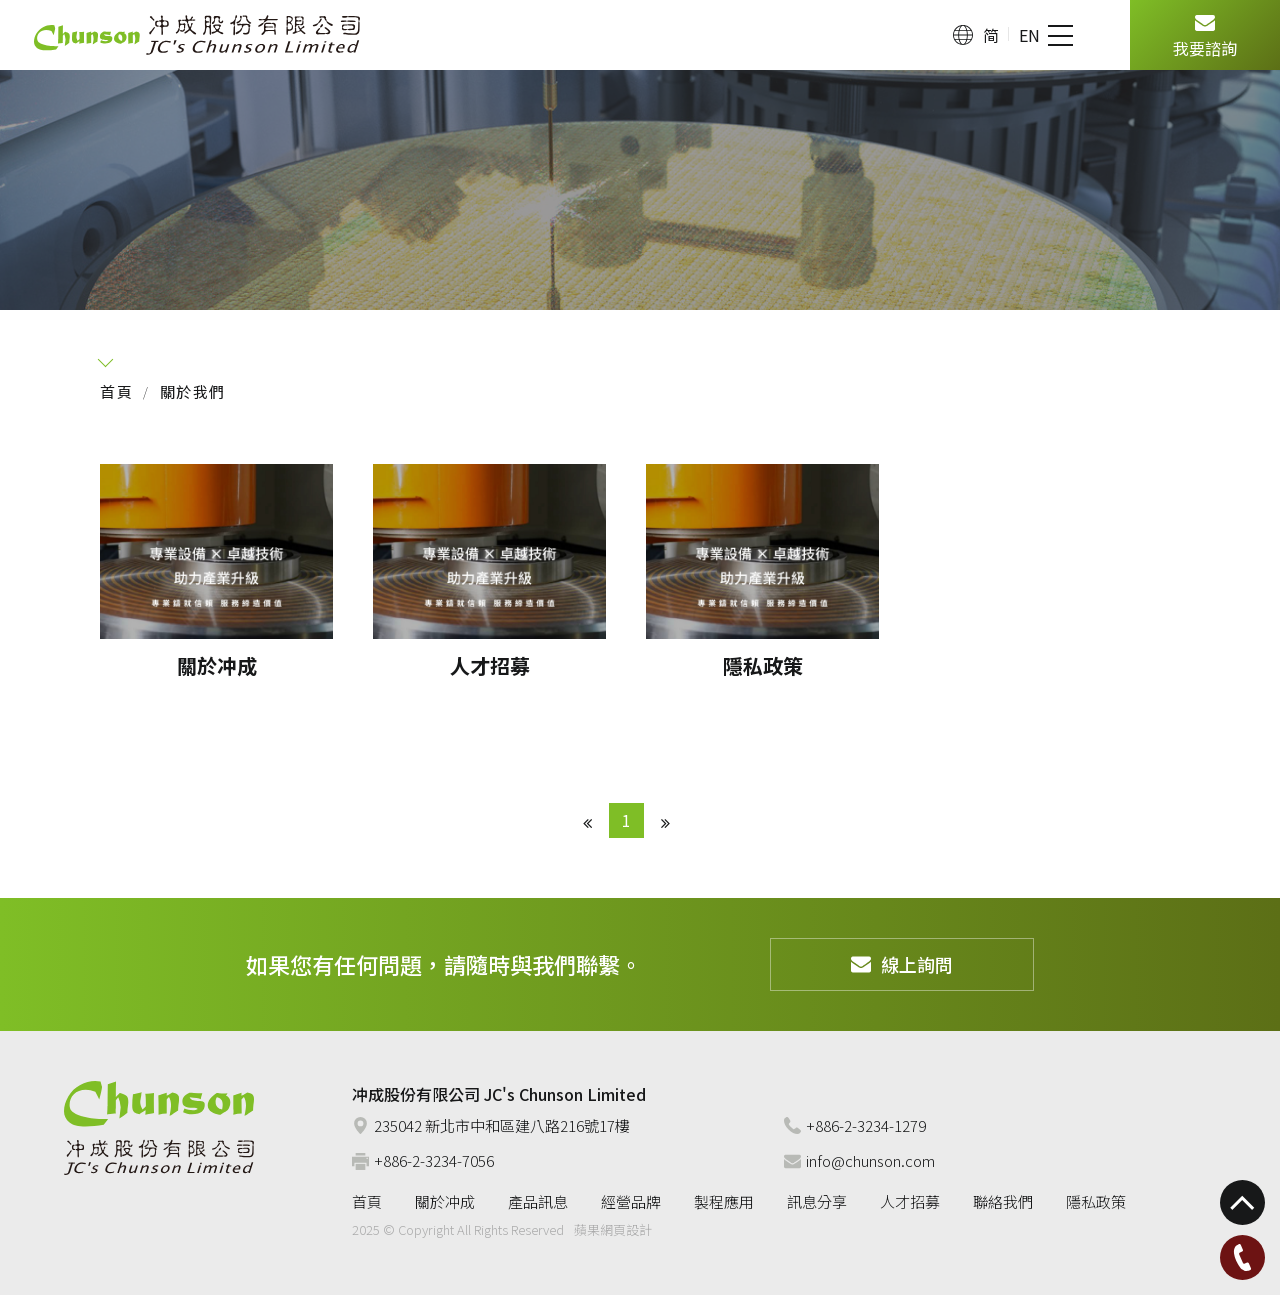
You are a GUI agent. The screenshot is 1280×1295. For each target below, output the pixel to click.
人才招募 (910, 1201)
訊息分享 (817, 1201)
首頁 (116, 391)
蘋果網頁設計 (613, 1229)
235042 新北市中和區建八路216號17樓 (491, 1125)
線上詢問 (902, 964)
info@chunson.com (859, 1160)
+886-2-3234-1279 (855, 1125)
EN (1029, 35)
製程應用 (724, 1201)
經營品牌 (631, 1201)
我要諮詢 (1205, 34)
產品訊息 (538, 1201)
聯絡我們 (1003, 1201)
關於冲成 (445, 1201)
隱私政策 (1096, 1201)
